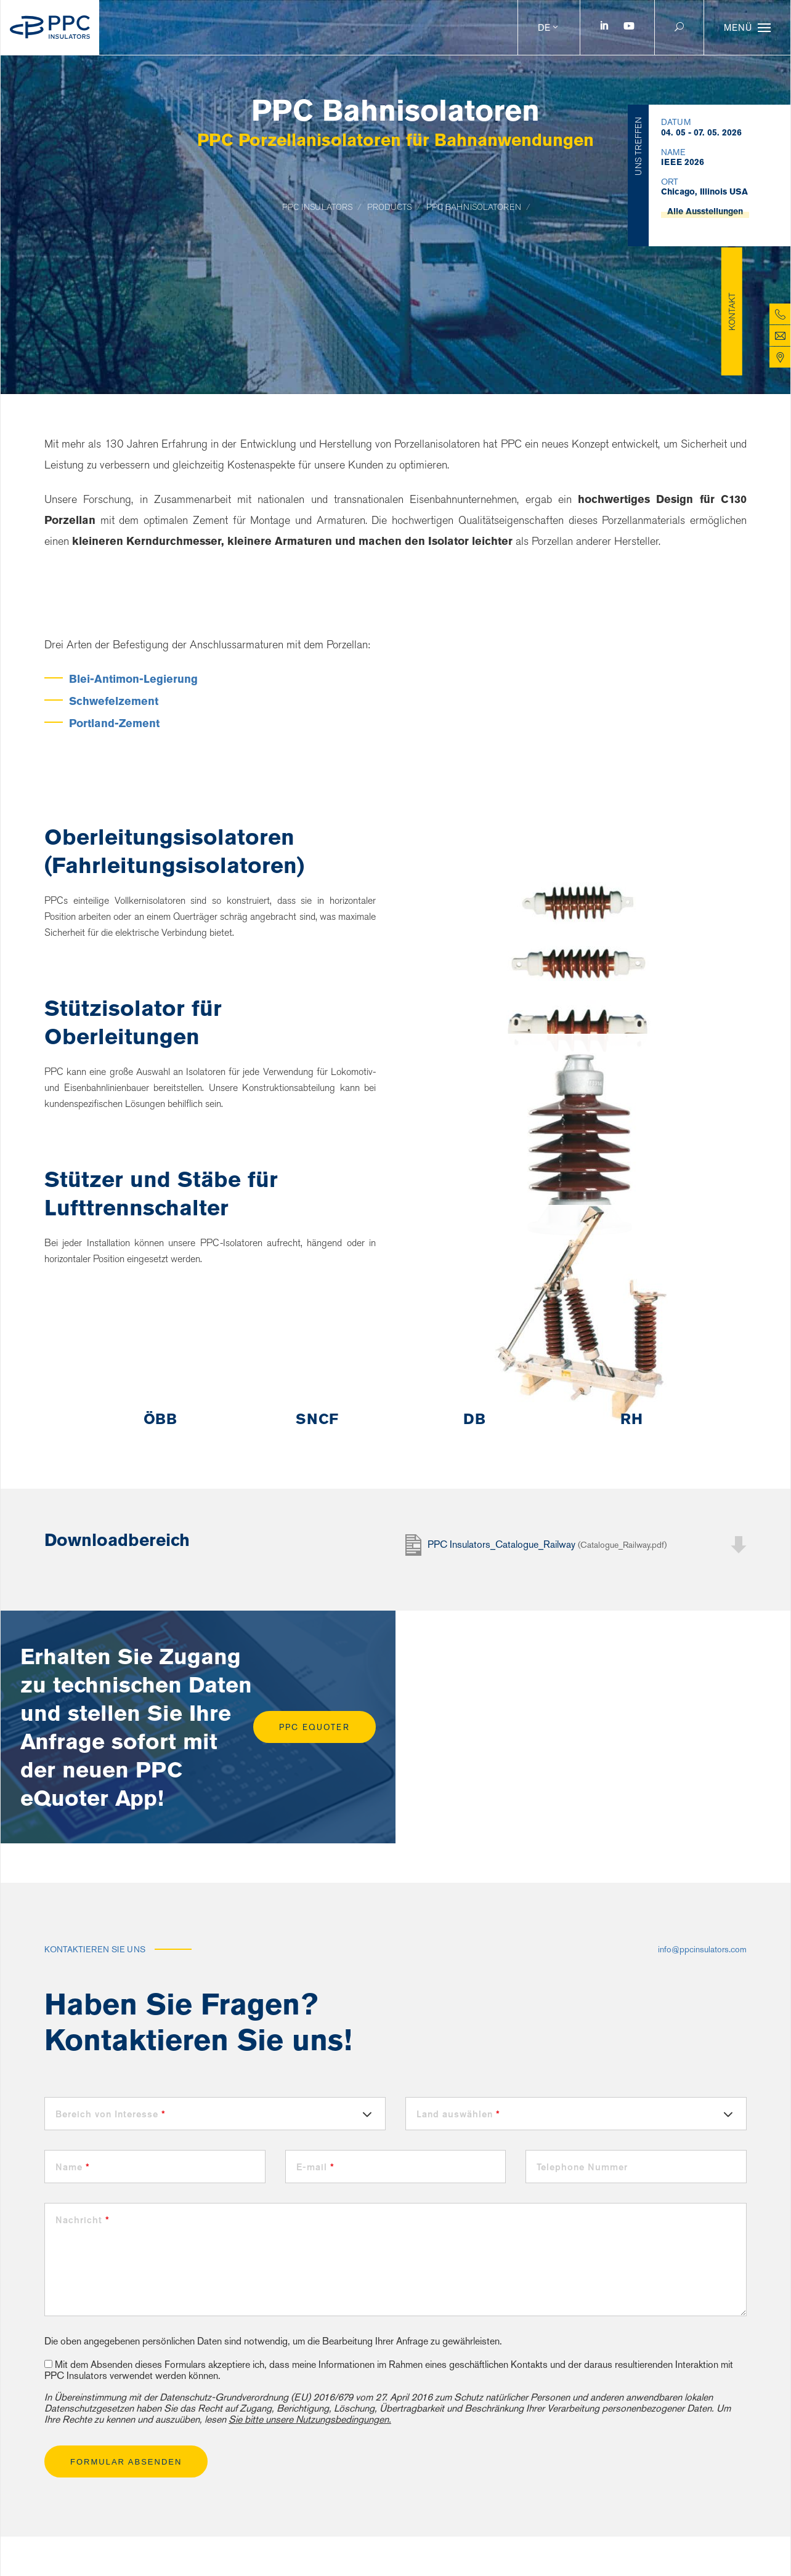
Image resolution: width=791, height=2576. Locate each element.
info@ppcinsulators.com (702, 1949)
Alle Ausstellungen (705, 186)
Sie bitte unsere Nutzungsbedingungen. (310, 2419)
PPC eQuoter (314, 1727)
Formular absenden (126, 2461)
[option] (159, 1419)
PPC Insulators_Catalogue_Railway (547, 1544)
